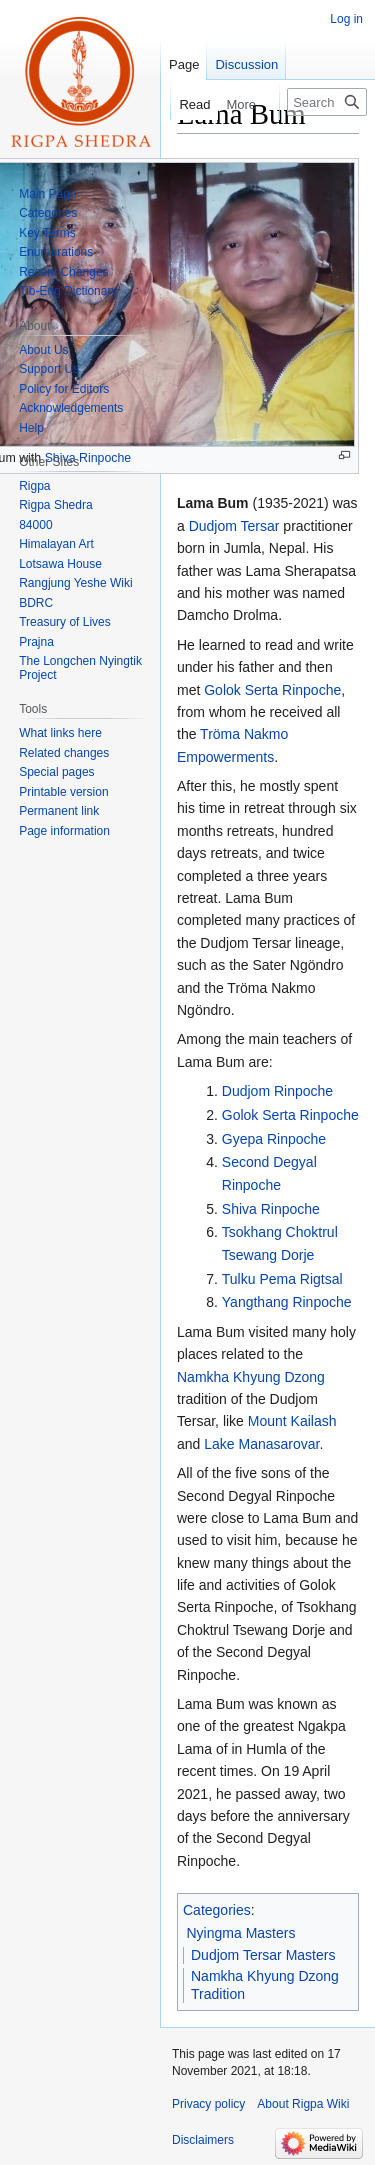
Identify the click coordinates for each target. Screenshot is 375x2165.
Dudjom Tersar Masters (263, 1955)
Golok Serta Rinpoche (272, 690)
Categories (217, 1910)
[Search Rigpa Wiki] (327, 102)
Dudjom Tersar (234, 526)
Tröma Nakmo (244, 734)
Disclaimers (203, 2140)
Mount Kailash (292, 1421)
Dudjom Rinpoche (277, 1091)
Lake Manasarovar (261, 1444)
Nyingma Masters (241, 1933)
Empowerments (225, 757)
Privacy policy (208, 2104)
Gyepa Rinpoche (274, 1139)
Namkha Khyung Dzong (251, 1377)
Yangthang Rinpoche (287, 1302)
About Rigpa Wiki (303, 2104)
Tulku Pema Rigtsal (282, 1279)
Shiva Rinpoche (271, 1209)
